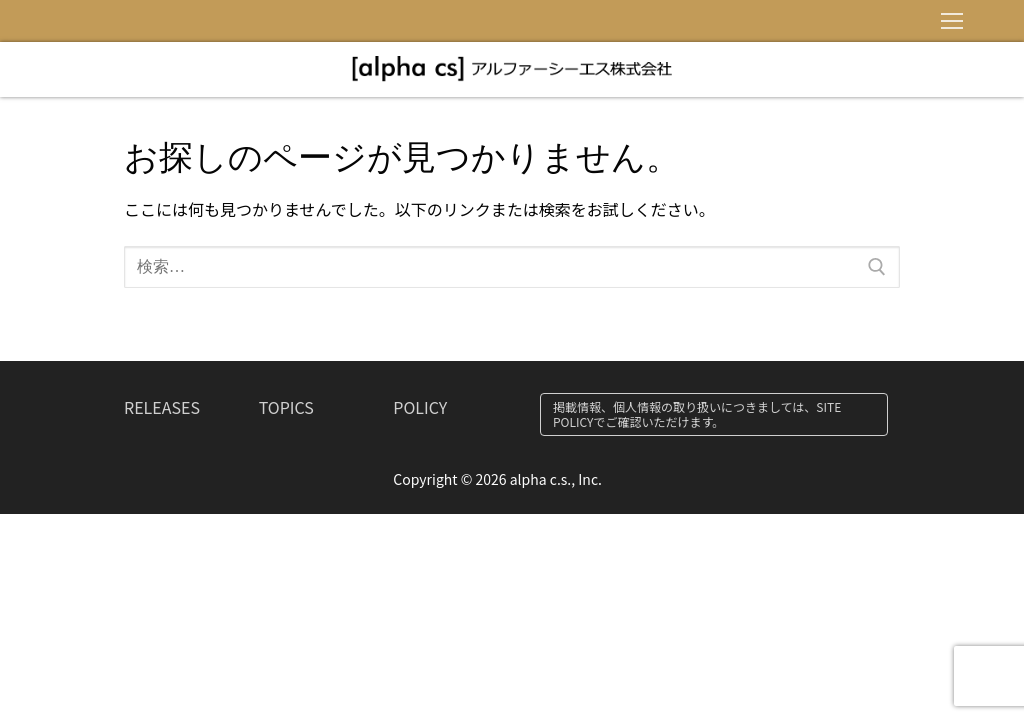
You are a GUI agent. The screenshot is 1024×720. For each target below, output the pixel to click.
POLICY (420, 407)
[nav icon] (952, 21)
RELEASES (162, 407)
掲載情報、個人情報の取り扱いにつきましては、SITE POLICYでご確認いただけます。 (697, 413)
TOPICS (286, 407)
